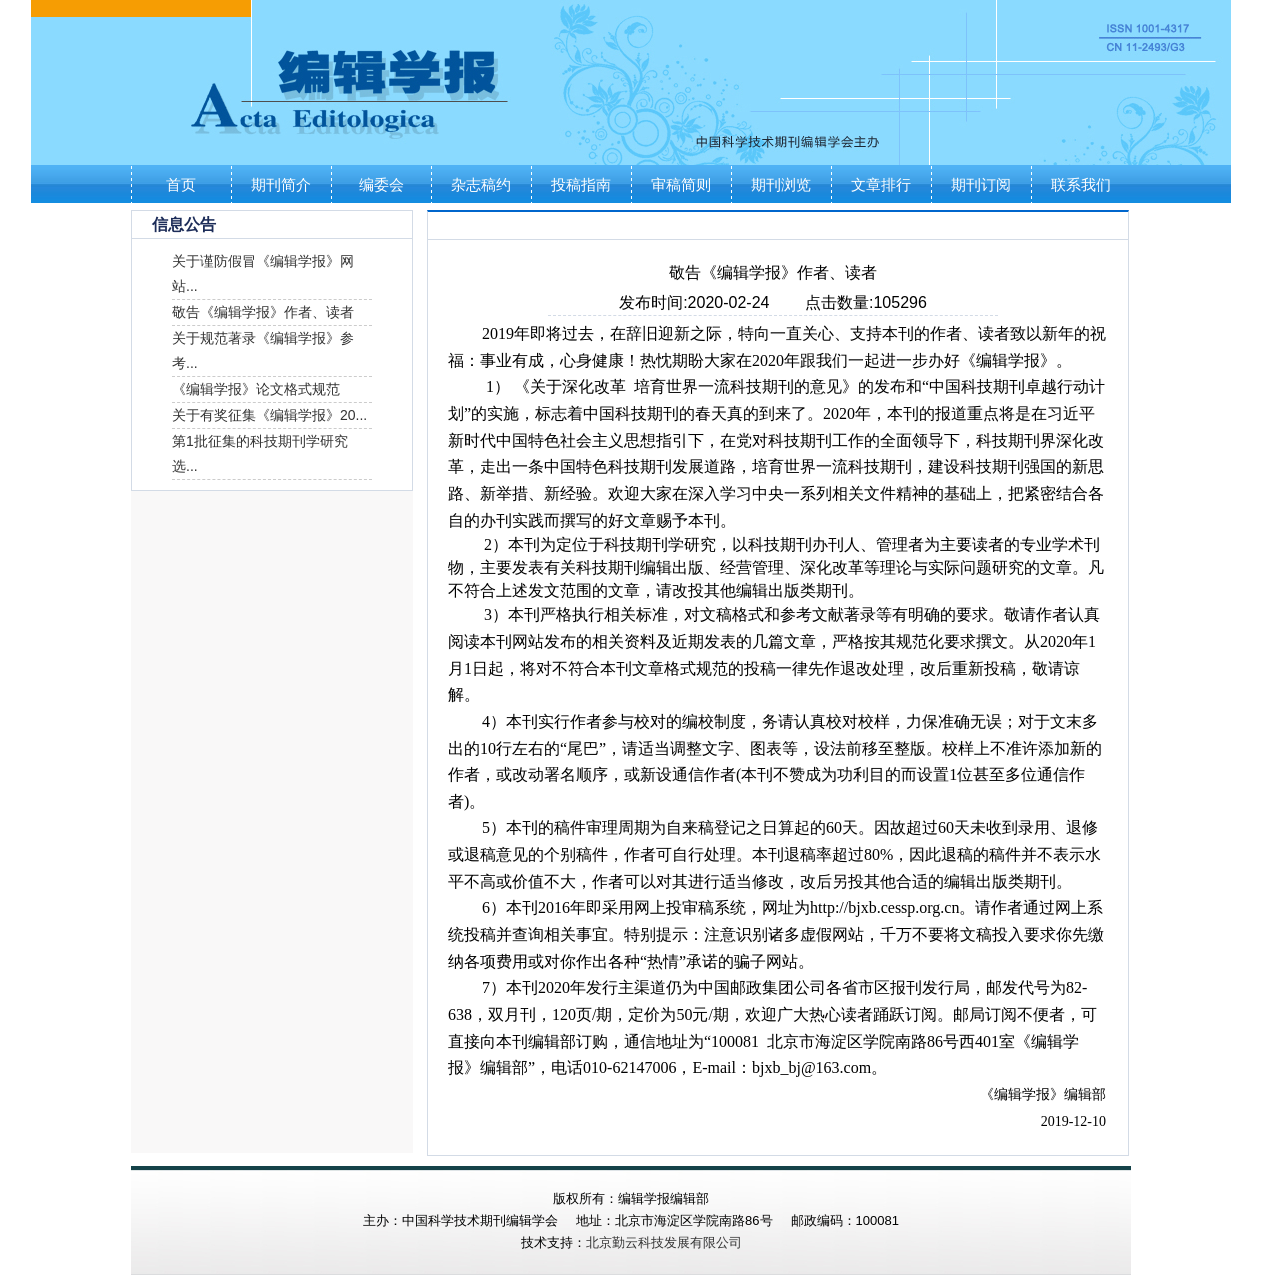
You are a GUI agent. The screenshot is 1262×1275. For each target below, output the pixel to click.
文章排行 (881, 184)
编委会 (381, 184)
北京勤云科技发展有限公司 (664, 1242)
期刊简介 (281, 184)
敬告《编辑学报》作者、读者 (263, 312)
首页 (181, 184)
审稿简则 (681, 184)
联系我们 (1081, 184)
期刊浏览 (781, 184)
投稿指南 (581, 184)
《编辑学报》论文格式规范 (256, 389)
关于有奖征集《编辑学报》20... (269, 415)
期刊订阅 (981, 184)
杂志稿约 (481, 184)
